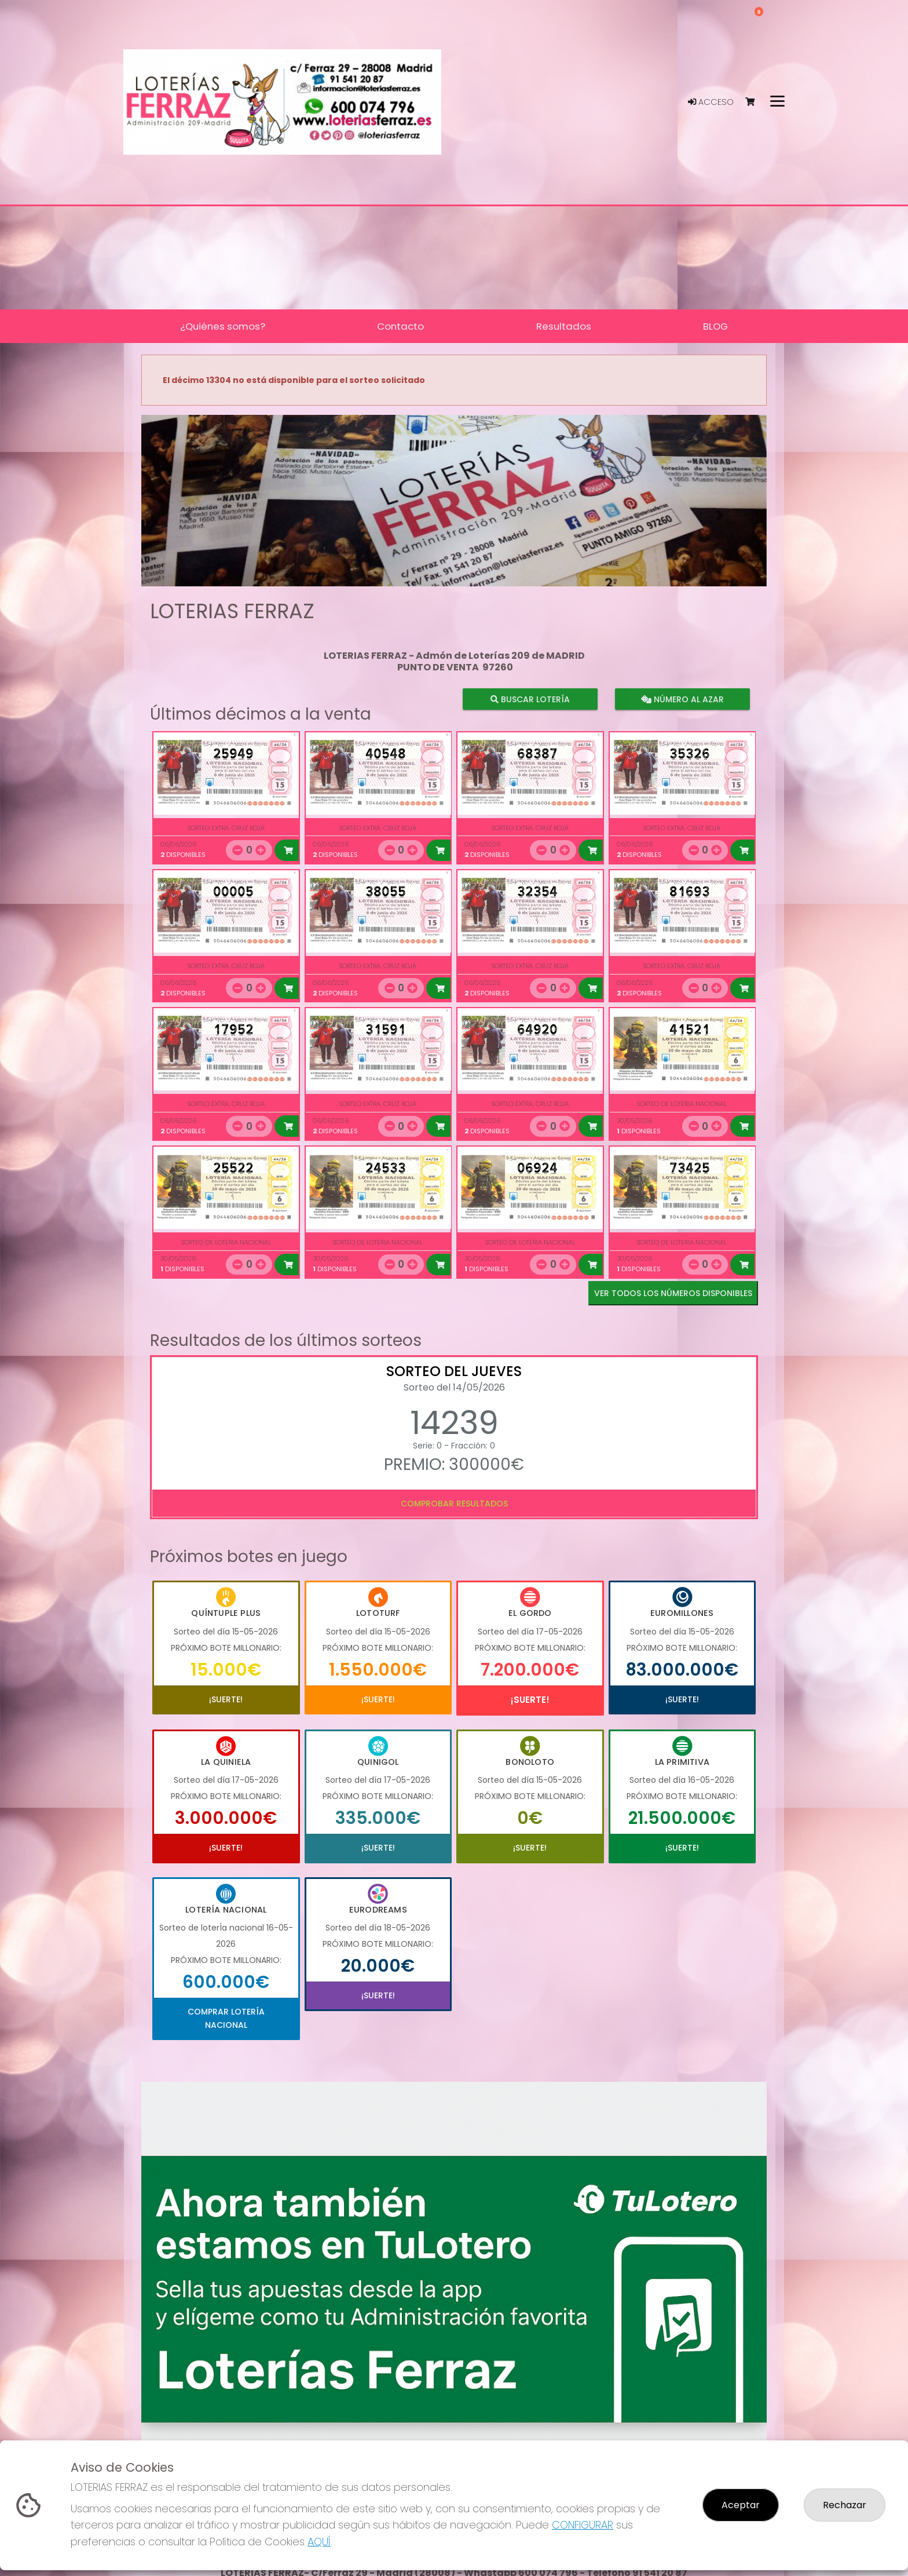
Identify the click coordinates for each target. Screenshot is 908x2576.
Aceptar (741, 2505)
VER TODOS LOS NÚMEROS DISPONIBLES (673, 1293)
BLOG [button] (715, 326)
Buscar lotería (530, 699)
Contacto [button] (400, 326)
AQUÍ (319, 2541)
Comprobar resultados (454, 1503)
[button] (188, 515)
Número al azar (681, 699)
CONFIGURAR (582, 2524)
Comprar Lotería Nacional (226, 2018)
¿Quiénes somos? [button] (222, 326)
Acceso (711, 102)
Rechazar (844, 2505)
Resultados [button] (563, 326)
